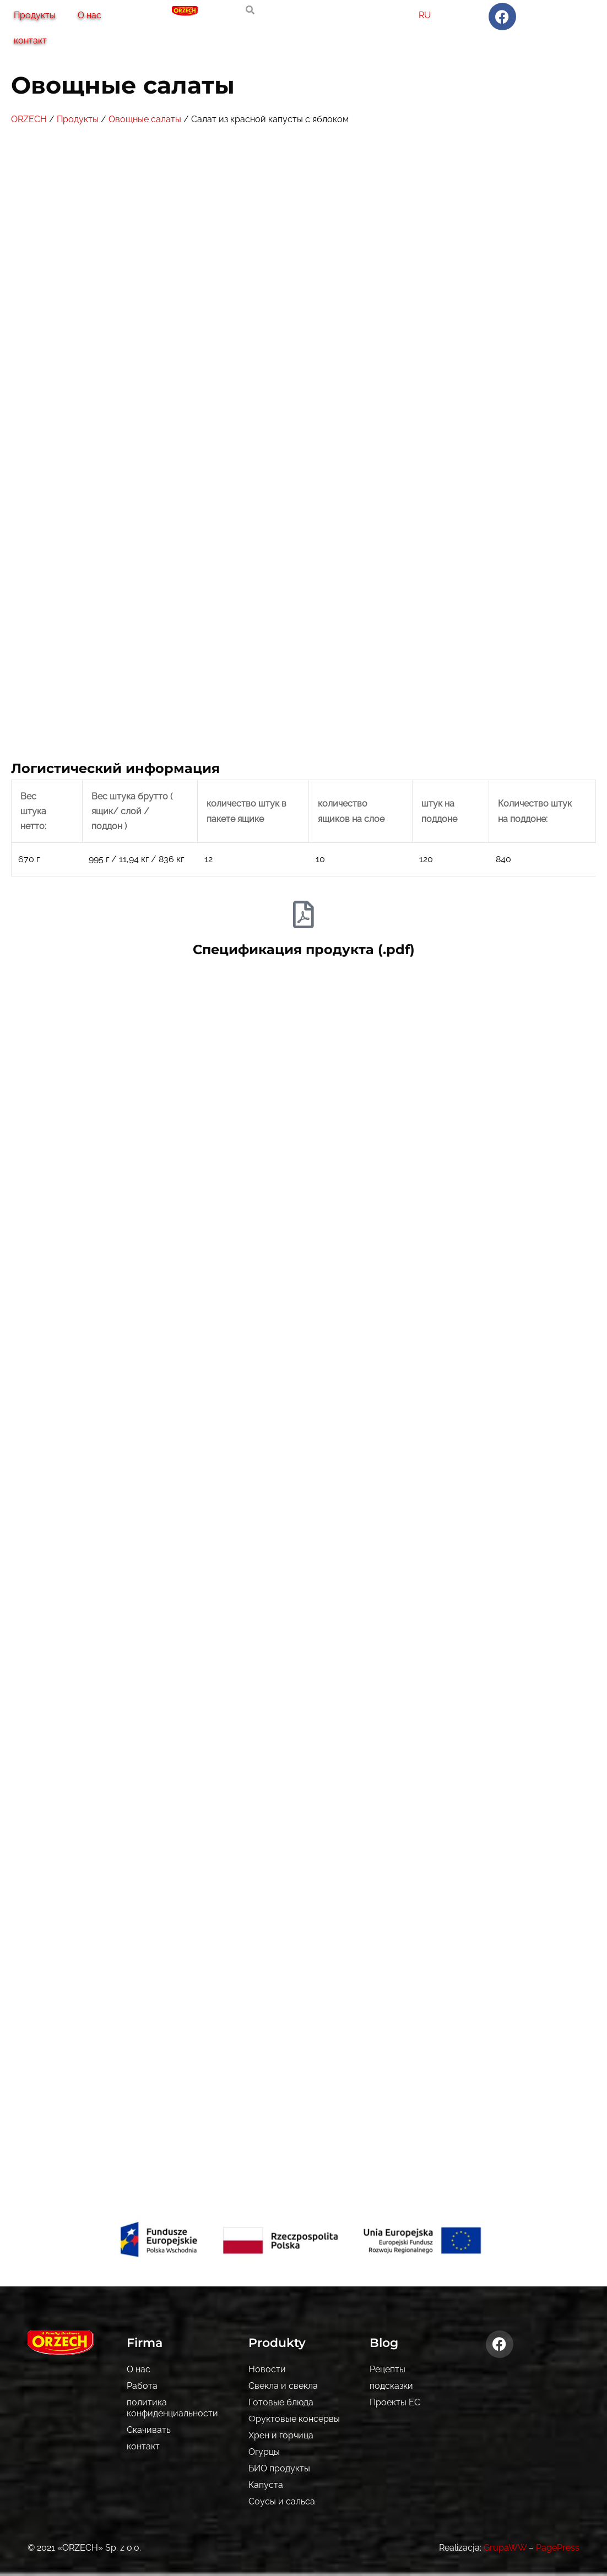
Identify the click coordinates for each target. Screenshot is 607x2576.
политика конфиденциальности (172, 2408)
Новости (267, 2369)
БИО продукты (279, 2468)
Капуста (265, 2485)
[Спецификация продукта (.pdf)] (303, 914)
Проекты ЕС (395, 2402)
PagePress (557, 2547)
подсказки (391, 2386)
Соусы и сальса (281, 2501)
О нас (89, 15)
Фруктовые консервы (294, 2419)
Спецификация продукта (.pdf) (304, 949)
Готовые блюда (280, 2402)
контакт (30, 40)
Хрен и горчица (280, 2435)
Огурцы (264, 2452)
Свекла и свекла (283, 2386)
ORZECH (29, 119)
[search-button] (250, 10)
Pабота (142, 2386)
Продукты (35, 15)
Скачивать (149, 2430)
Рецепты (387, 2369)
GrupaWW (505, 2547)
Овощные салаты (145, 119)
